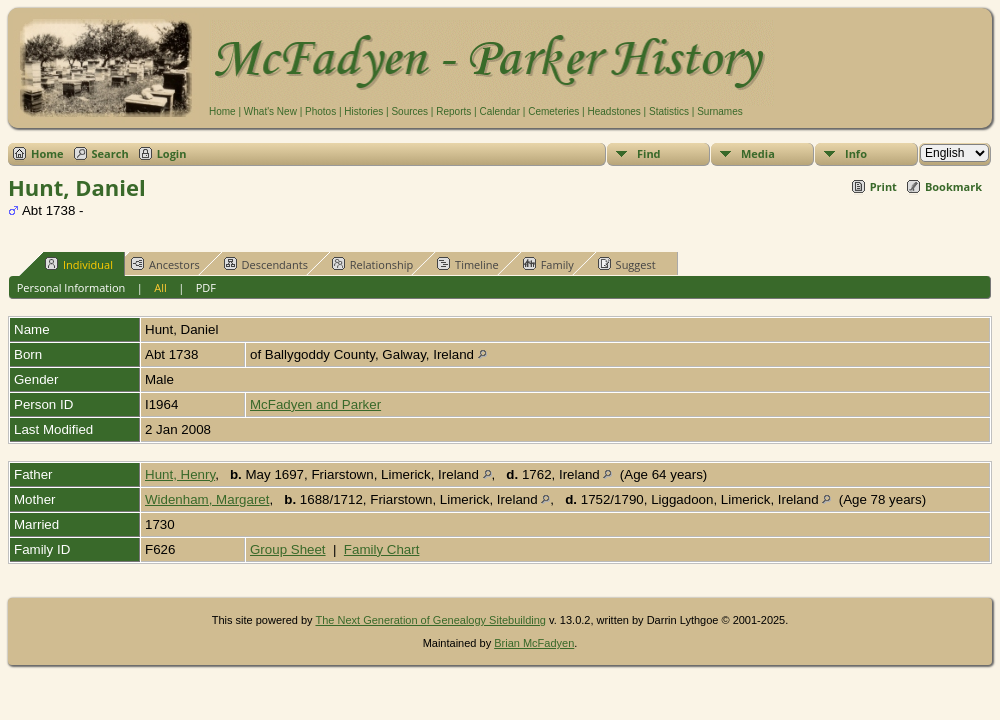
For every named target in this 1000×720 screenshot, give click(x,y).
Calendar (499, 111)
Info (856, 153)
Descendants (266, 264)
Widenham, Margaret (207, 499)
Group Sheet (288, 549)
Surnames (720, 111)
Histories (363, 111)
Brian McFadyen (534, 643)
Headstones (613, 111)
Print (883, 186)
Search (110, 153)
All (160, 287)
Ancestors (165, 264)
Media (758, 153)
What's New (270, 111)
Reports (453, 111)
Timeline (468, 264)
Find (649, 153)
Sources (409, 111)
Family (548, 264)
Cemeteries (553, 111)
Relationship (372, 264)
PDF (206, 287)
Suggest (627, 264)
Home (222, 111)
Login (172, 153)
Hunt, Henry (180, 474)
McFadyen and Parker (315, 404)
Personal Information (71, 287)
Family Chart (382, 549)
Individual (79, 264)
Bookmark (953, 186)
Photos (320, 111)
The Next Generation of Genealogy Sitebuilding (430, 620)
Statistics (669, 111)
